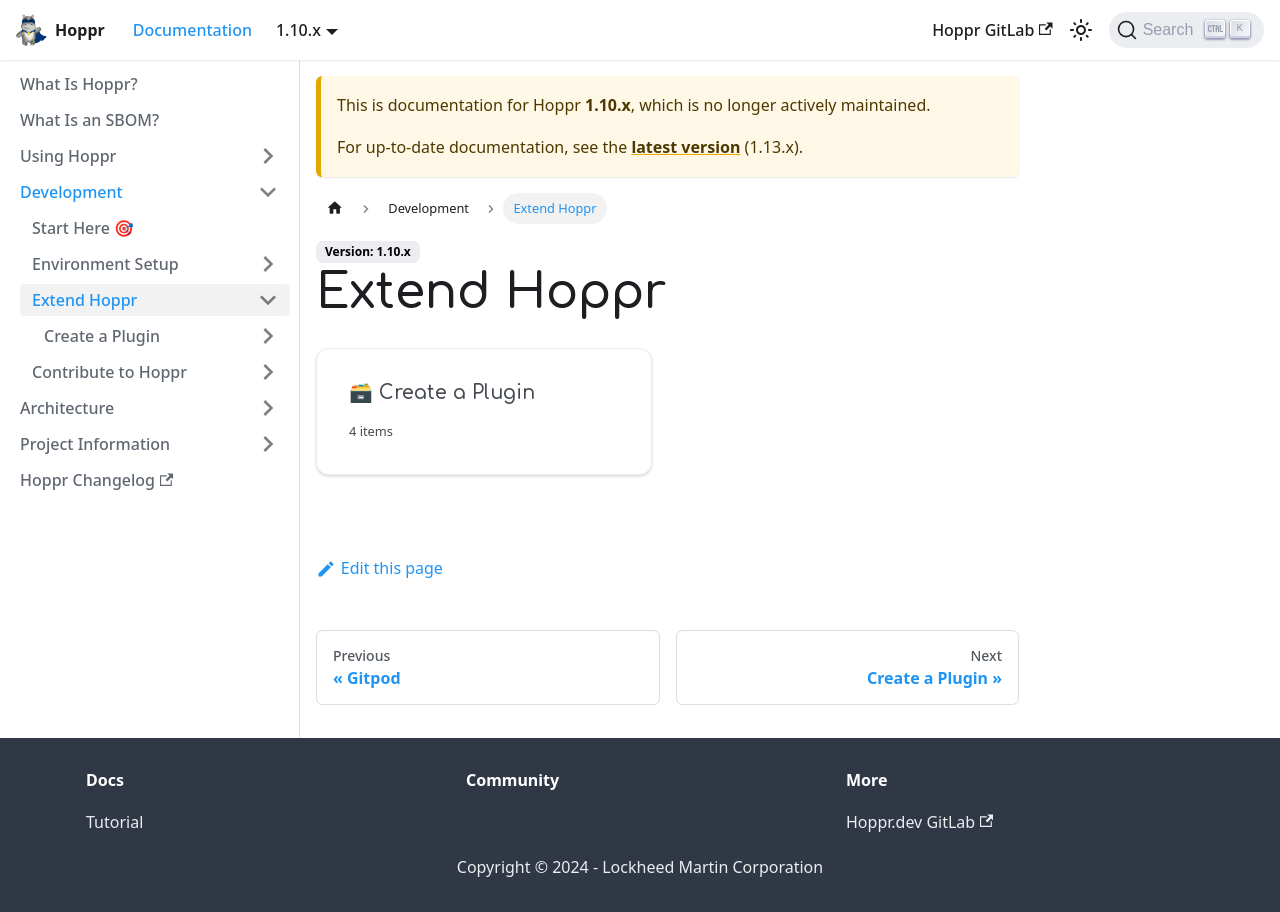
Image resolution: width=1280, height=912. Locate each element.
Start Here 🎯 (83, 228)
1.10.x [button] (298, 30)
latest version (685, 147)
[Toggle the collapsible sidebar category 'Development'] (268, 192)
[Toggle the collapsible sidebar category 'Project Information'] (268, 444)
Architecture (67, 408)
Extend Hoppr (84, 300)
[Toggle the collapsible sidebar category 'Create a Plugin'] (268, 336)
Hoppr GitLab (992, 30)
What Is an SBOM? (89, 120)
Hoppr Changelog (96, 480)
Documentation (192, 30)
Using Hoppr (68, 156)
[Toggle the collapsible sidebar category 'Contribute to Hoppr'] (268, 372)
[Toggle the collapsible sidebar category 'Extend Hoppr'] (268, 300)
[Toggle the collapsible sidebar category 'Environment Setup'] (268, 264)
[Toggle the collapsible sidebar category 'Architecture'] (268, 408)
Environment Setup (105, 264)
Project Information (95, 444)
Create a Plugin (102, 336)
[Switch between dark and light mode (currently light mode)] (1081, 30)
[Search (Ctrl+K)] (1186, 30)
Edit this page (379, 568)
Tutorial (114, 822)
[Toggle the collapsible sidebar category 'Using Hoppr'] (268, 156)
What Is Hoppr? (79, 84)
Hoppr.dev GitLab (919, 822)
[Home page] (335, 208)
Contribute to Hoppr (109, 372)
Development (71, 192)
